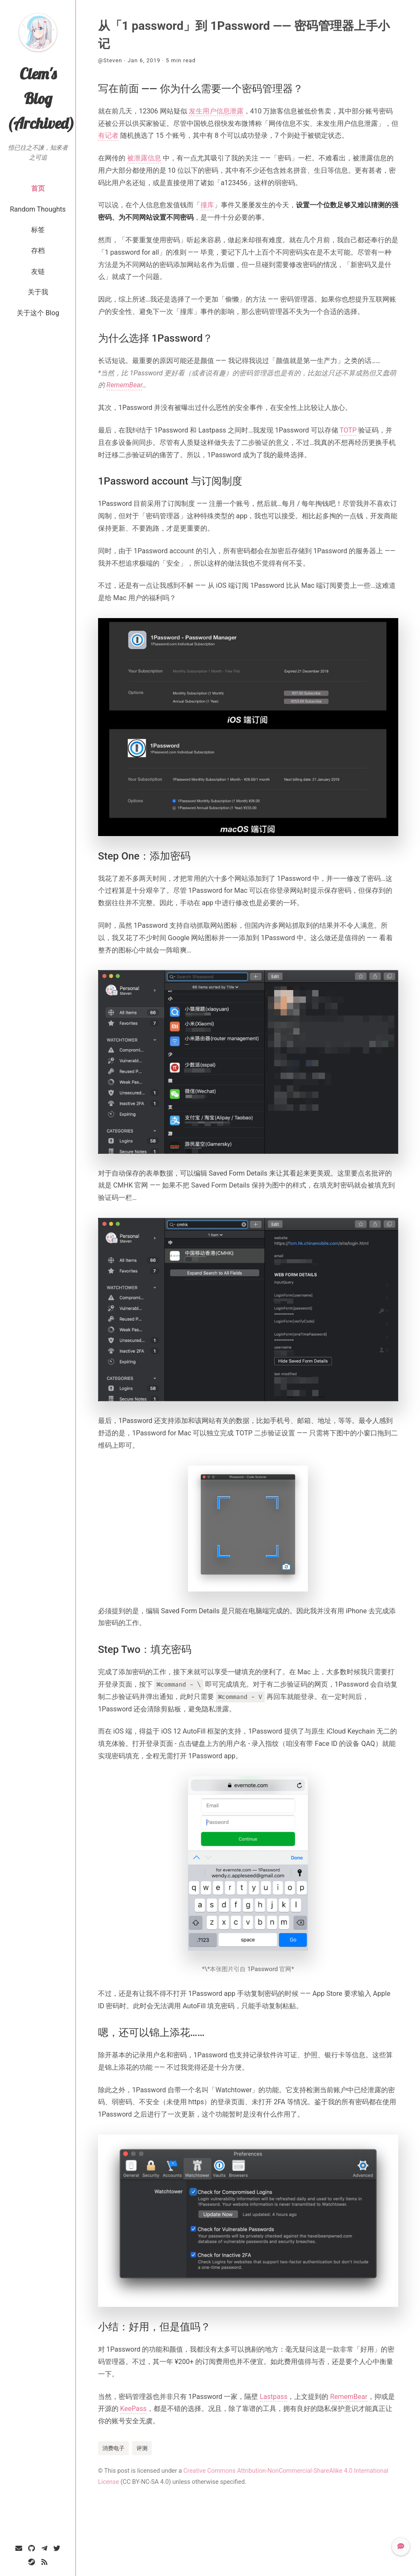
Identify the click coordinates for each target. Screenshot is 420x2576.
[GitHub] (31, 2548)
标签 (38, 230)
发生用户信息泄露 (216, 111)
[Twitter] (56, 2548)
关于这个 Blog (38, 313)
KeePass (133, 2409)
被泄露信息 (144, 158)
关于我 (38, 292)
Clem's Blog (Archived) (41, 98)
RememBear (124, 385)
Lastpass (273, 2397)
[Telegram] (44, 2548)
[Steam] (31, 2562)
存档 (38, 251)
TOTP (347, 430)
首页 (38, 188)
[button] (401, 2547)
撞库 (207, 205)
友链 (38, 271)
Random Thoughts (38, 209)
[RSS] (44, 2562)
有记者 (108, 135)
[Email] (18, 2548)
